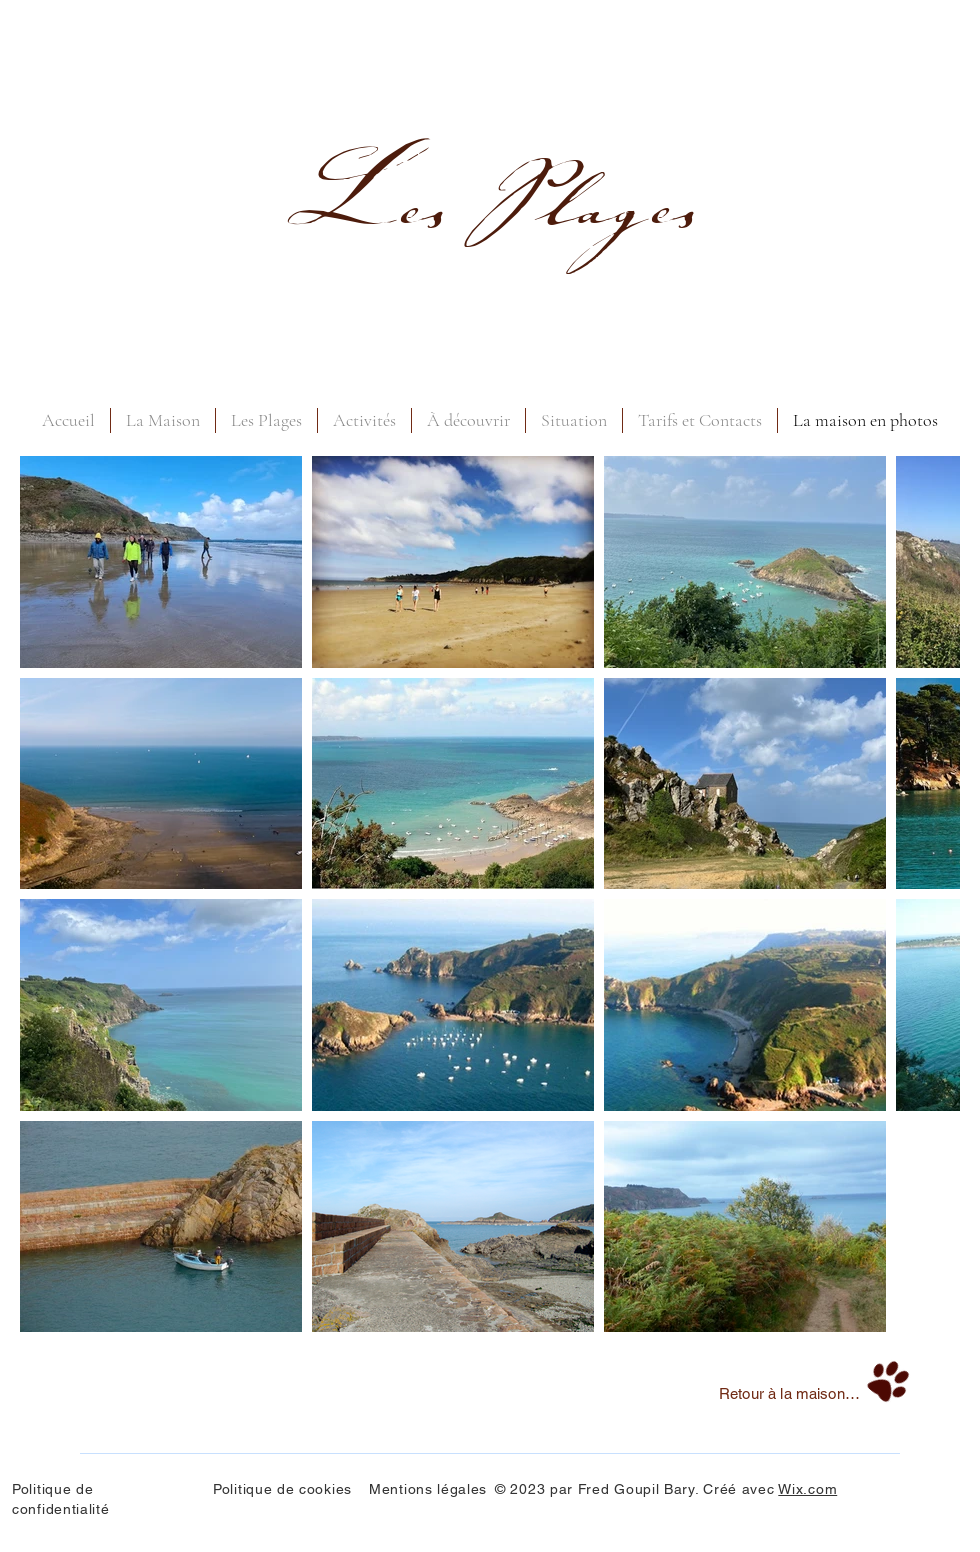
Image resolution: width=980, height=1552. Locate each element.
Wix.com (807, 1489)
